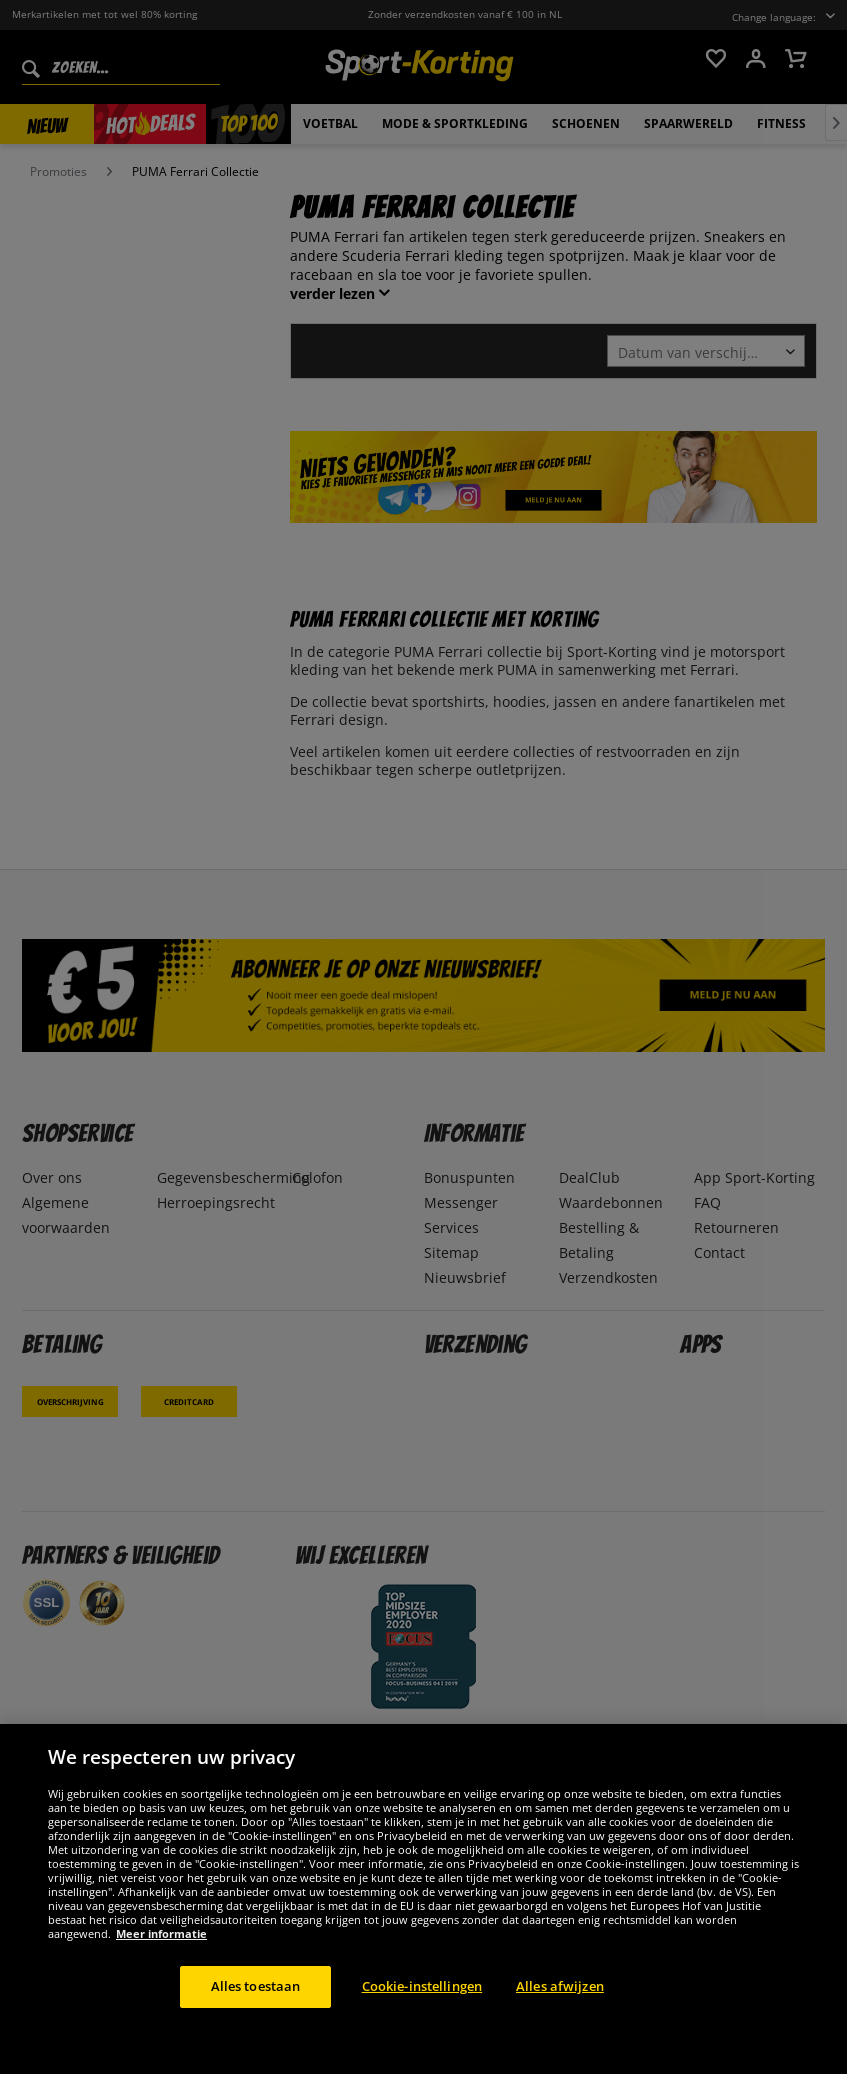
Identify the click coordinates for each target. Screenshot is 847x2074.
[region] (423, 1899)
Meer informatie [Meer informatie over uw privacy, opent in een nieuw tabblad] (161, 1933)
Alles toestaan (256, 1986)
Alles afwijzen (560, 1986)
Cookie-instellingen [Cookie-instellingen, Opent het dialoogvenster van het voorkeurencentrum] (422, 1986)
